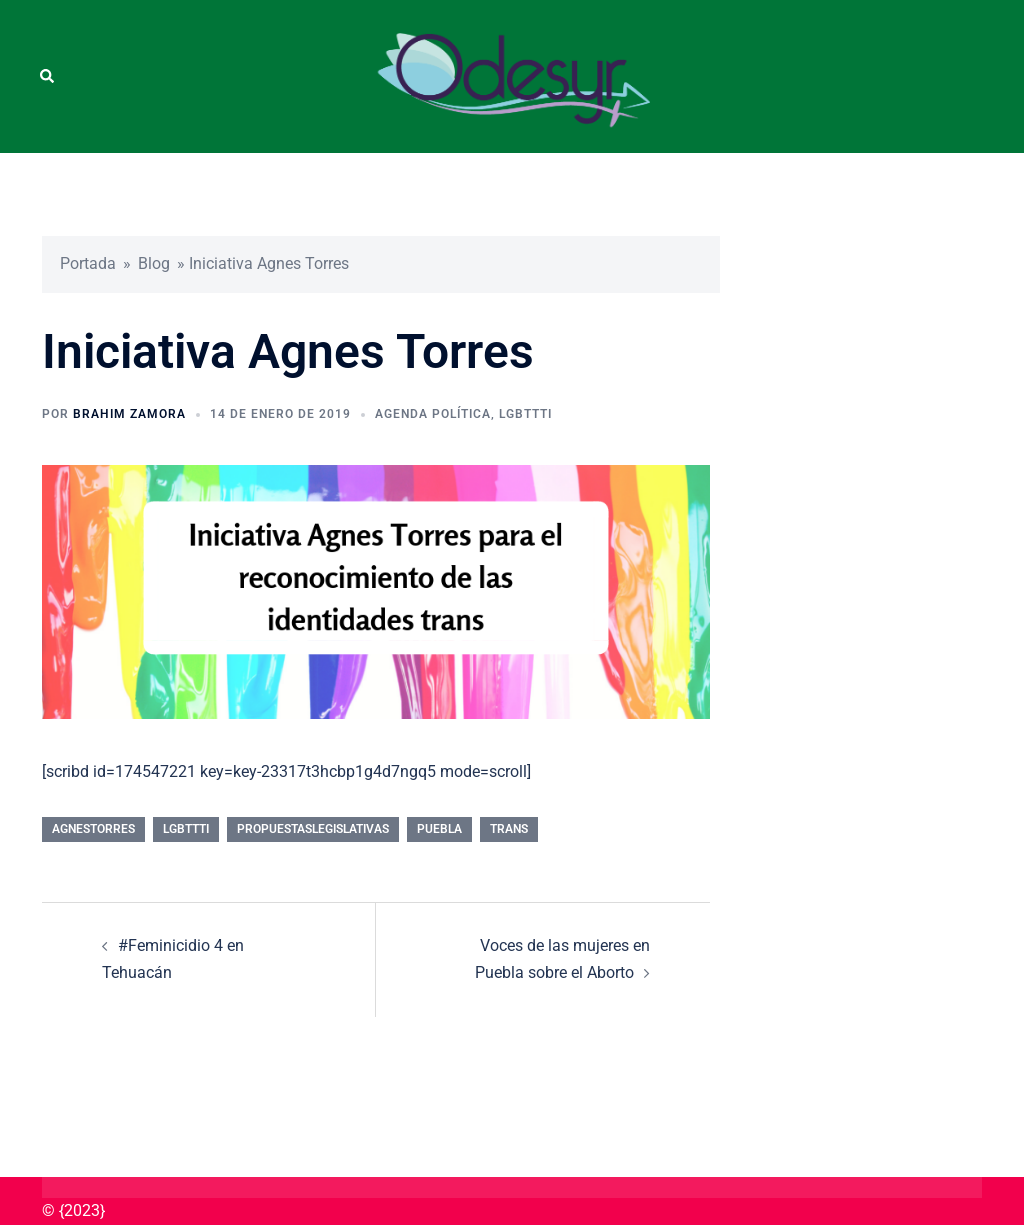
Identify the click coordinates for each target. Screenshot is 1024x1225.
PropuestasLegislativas (313, 829)
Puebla (439, 829)
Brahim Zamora (129, 414)
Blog (154, 263)
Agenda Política (433, 414)
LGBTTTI (525, 414)
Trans (509, 829)
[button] (48, 76)
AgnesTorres (93, 829)
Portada (88, 263)
